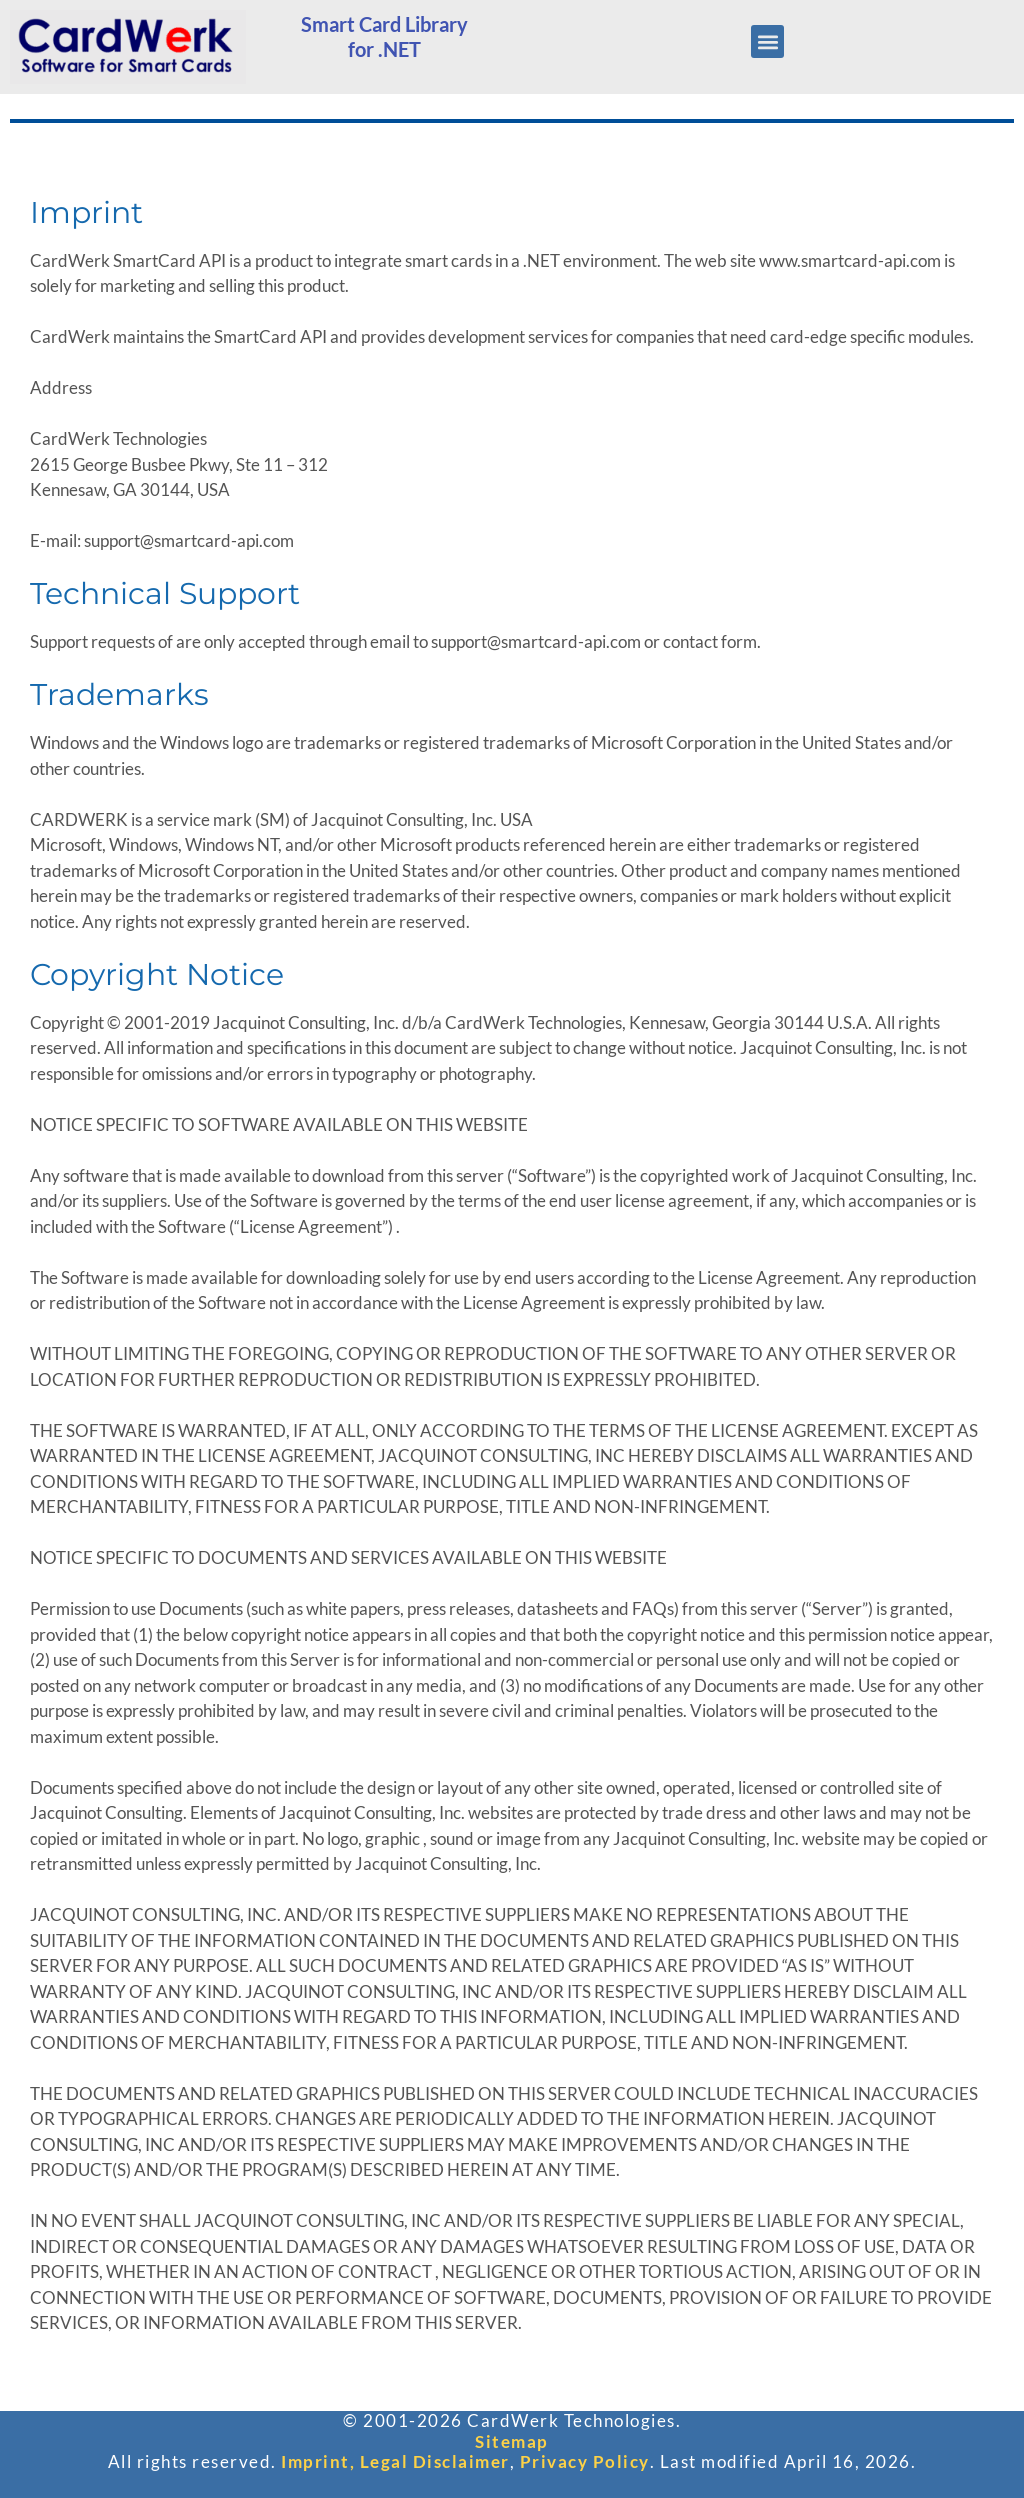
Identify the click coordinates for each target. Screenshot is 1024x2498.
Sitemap (512, 2441)
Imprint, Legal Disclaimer (395, 2461)
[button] (767, 41)
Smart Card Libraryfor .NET (384, 36)
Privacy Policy (585, 2461)
